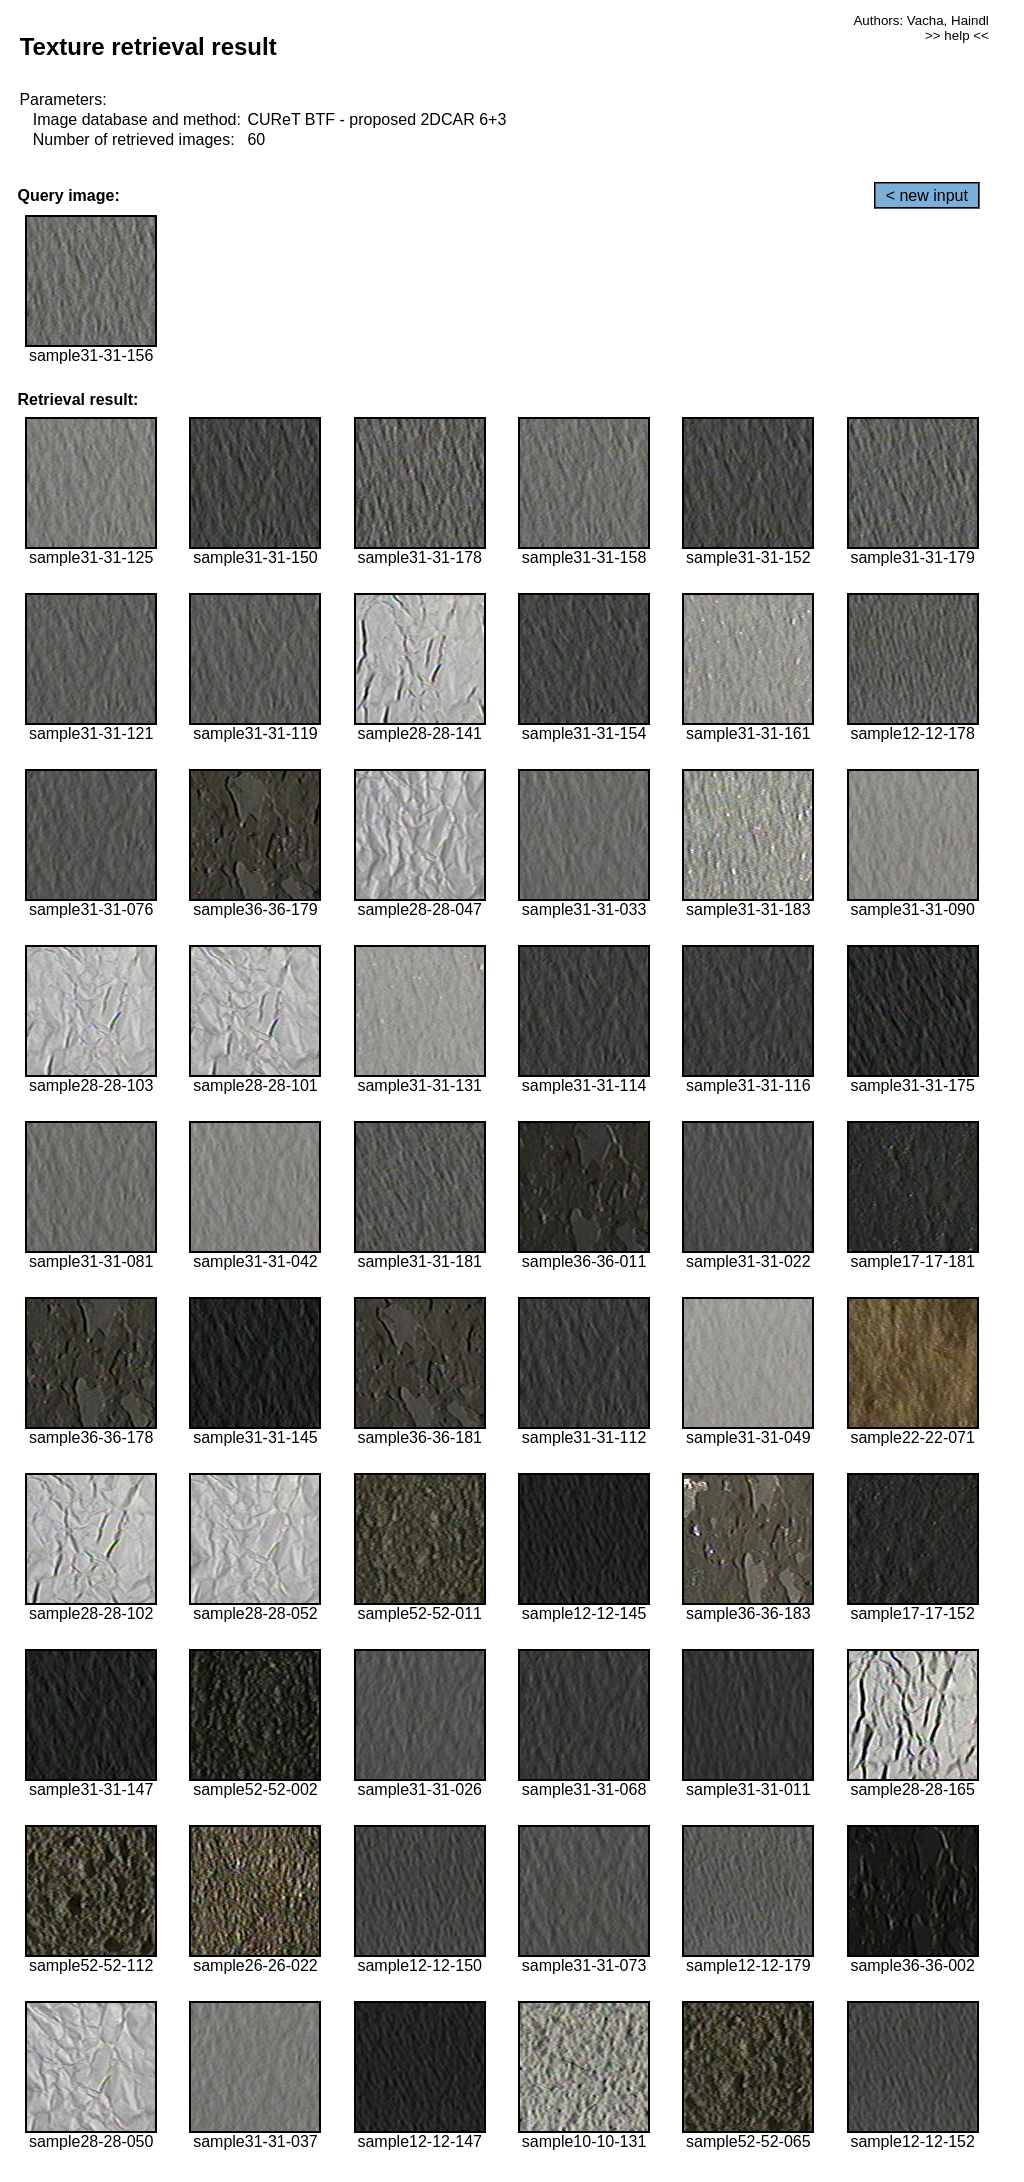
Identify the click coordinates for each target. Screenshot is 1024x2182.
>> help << (957, 35)
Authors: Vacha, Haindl (920, 20)
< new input (927, 195)
